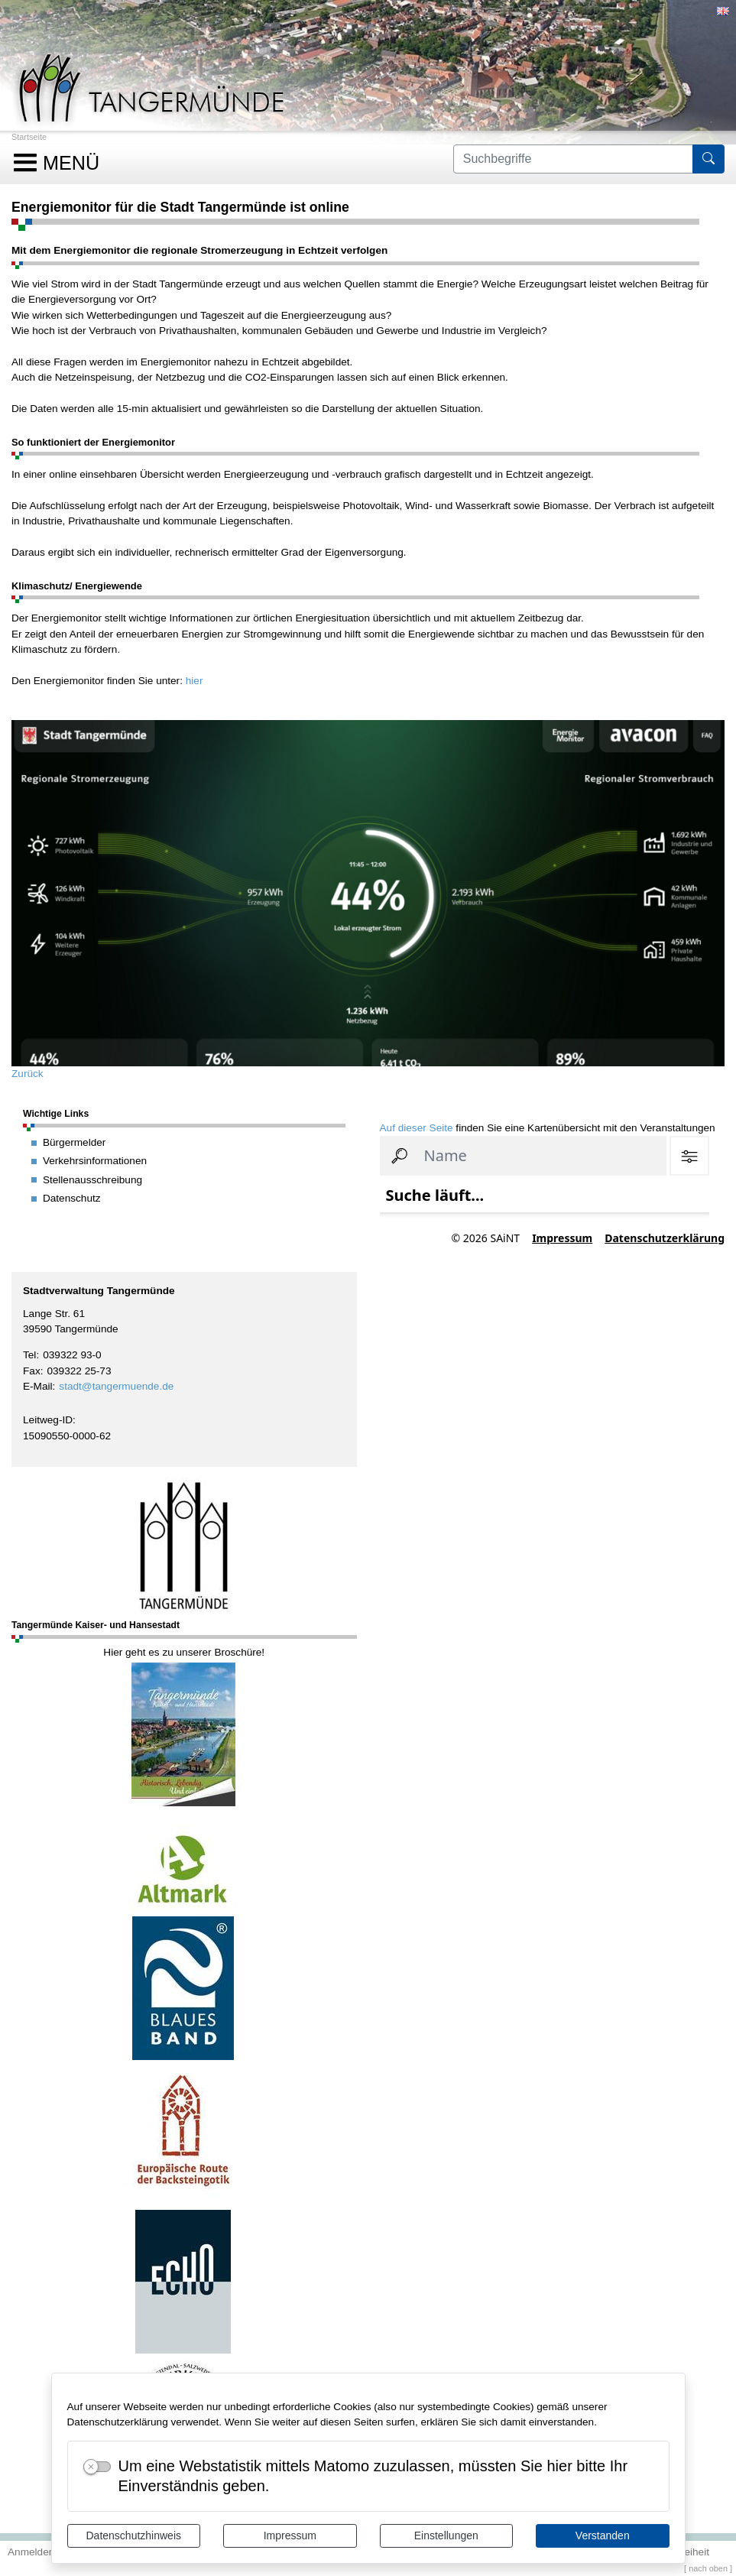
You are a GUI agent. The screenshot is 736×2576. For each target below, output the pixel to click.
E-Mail (38, 1386)
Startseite (29, 136)
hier (194, 680)
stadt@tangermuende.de (116, 1386)
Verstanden (603, 2535)
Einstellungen (446, 2535)
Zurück (27, 1073)
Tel (29, 1355)
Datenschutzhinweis (133, 2535)
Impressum (290, 2535)
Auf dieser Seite (416, 1128)
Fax (32, 1371)
